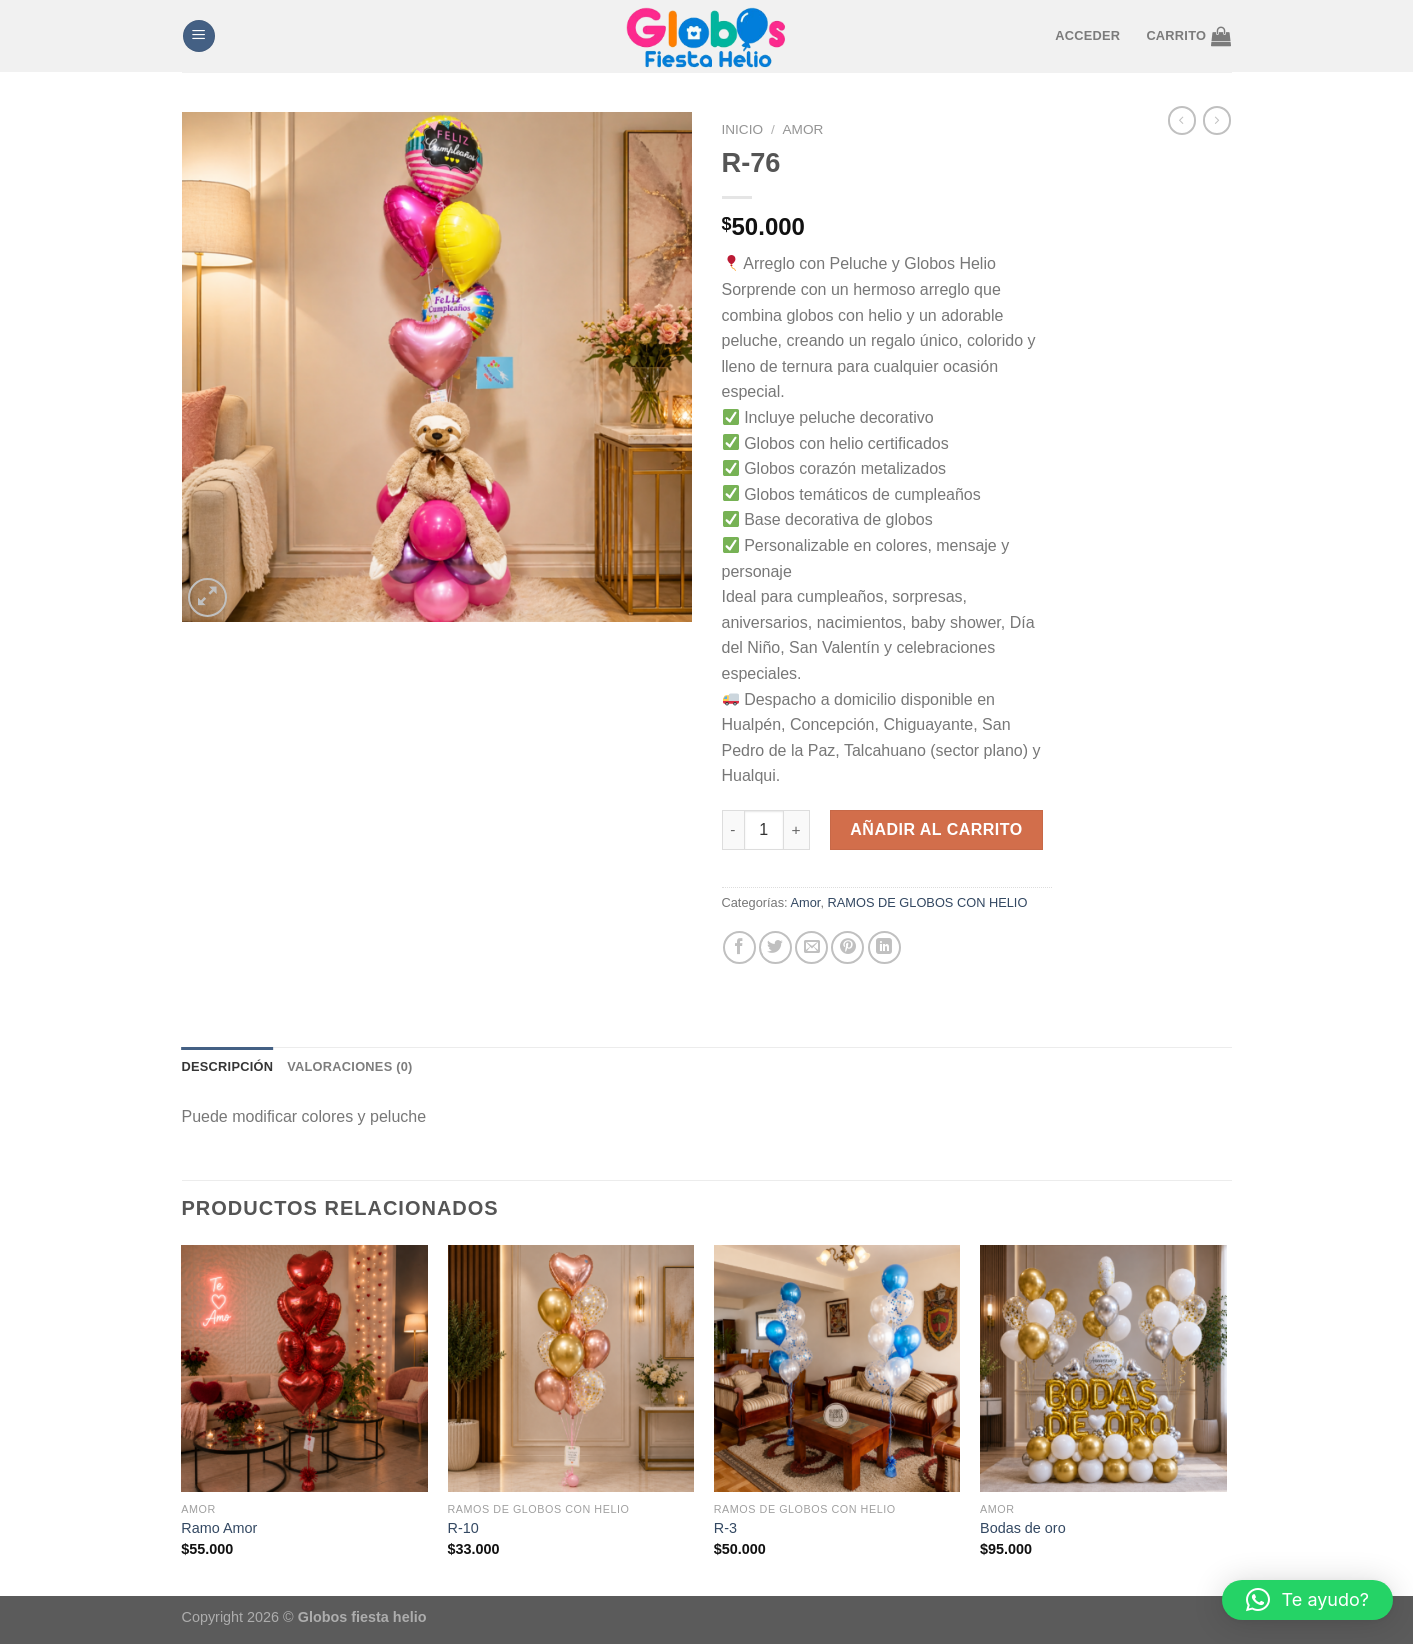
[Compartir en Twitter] (775, 947)
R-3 (725, 1528)
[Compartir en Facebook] (739, 947)
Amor (803, 129)
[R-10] (571, 1368)
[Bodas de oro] (1103, 1368)
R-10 (463, 1528)
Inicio (743, 129)
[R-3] (837, 1368)
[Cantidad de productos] (764, 830)
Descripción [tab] (228, 1066)
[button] (1307, 1600)
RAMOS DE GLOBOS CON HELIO (928, 902)
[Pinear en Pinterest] (847, 947)
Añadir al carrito (936, 829)
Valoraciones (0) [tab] (349, 1066)
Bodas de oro (1023, 1528)
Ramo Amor (219, 1528)
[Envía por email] (811, 947)
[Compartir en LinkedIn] (884, 947)
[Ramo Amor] (304, 1368)
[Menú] (199, 36)
